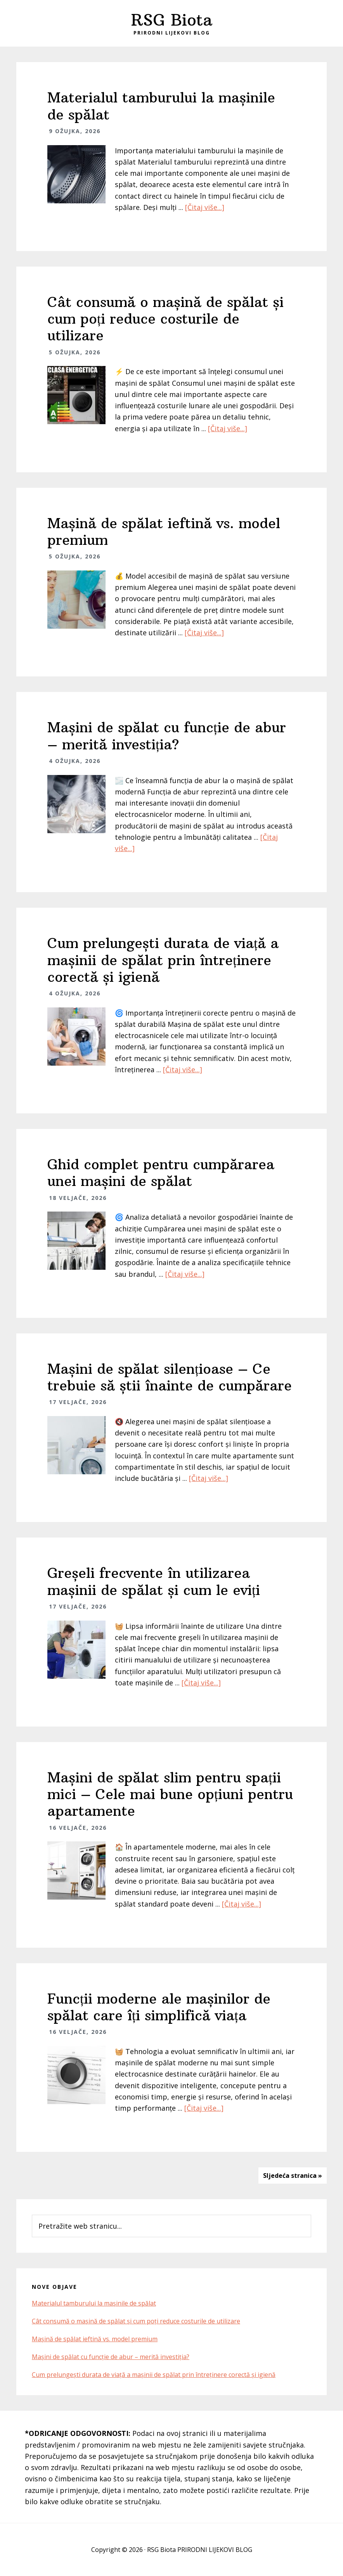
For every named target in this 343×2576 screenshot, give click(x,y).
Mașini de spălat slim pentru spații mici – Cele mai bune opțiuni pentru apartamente (170, 1794)
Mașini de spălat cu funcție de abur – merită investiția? (166, 736)
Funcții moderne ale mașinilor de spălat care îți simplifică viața (158, 2007)
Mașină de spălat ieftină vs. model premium (163, 532)
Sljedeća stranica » (292, 2175)
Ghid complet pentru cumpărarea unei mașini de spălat (160, 1173)
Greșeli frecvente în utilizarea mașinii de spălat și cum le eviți (153, 1581)
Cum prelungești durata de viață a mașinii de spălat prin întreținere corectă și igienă (163, 959)
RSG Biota (171, 20)
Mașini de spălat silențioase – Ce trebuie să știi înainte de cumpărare (169, 1377)
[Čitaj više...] (204, 207)
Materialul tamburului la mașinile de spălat (161, 106)
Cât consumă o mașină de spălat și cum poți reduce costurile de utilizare (165, 318)
